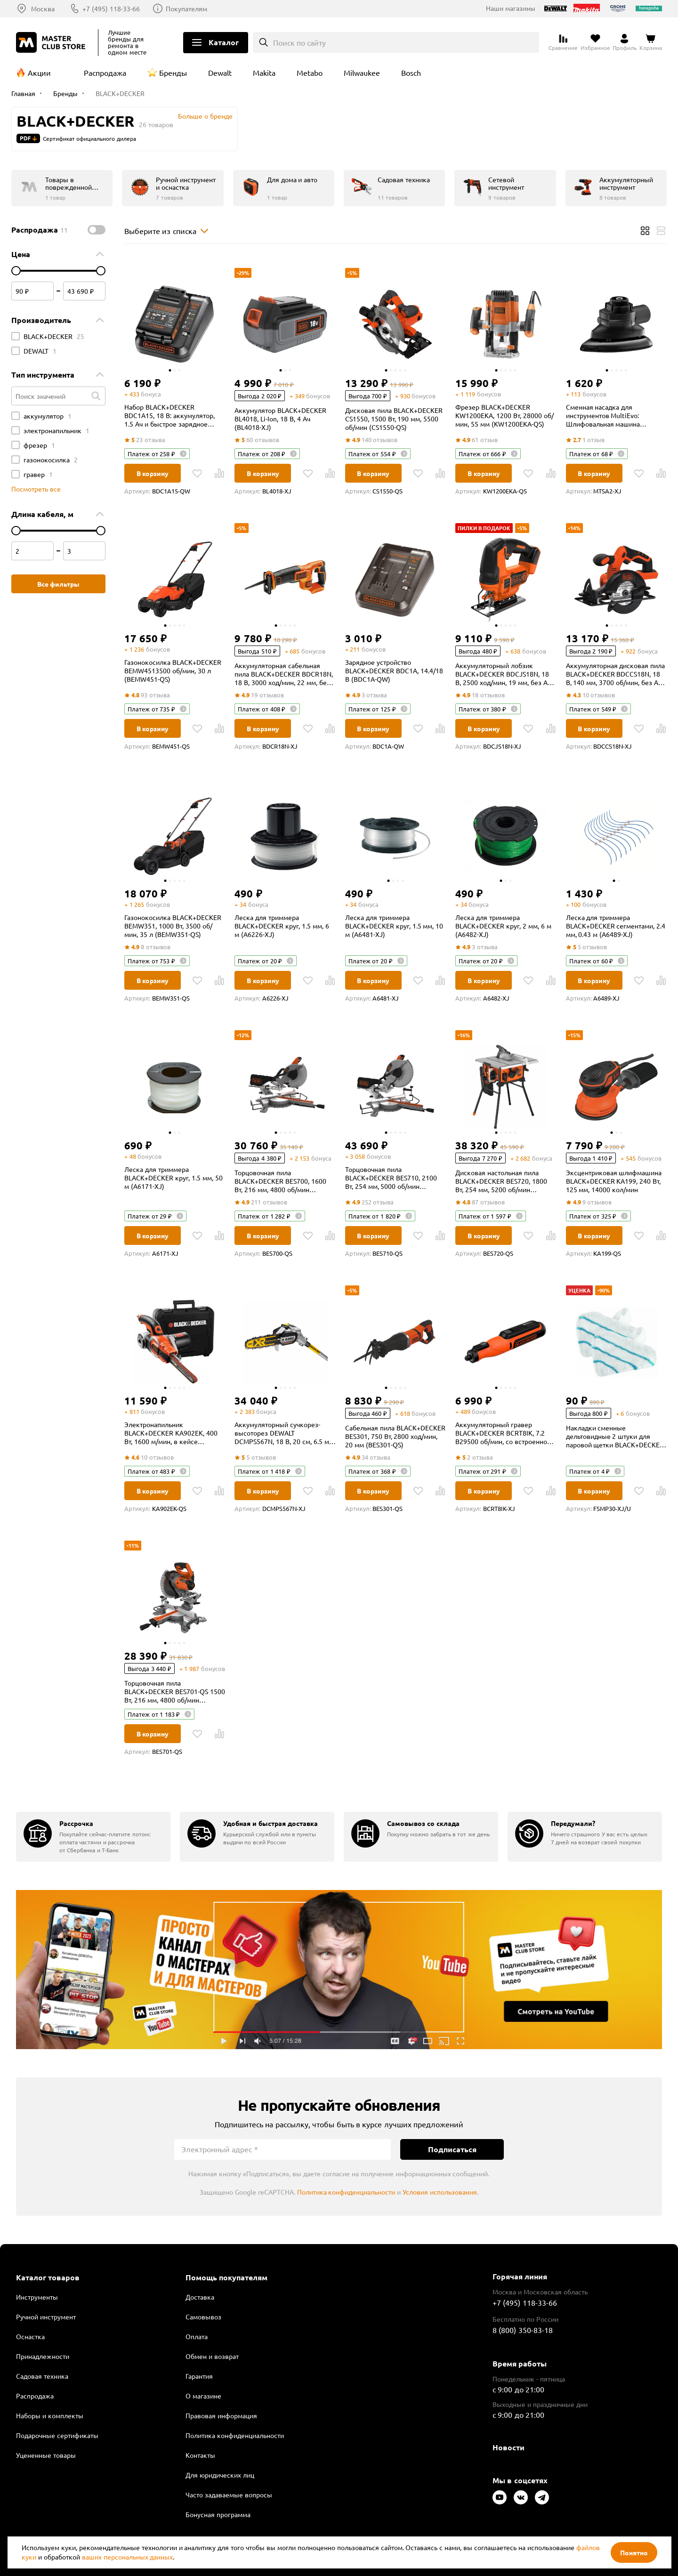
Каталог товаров (48, 2277)
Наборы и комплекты (49, 2415)
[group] (93, 1836)
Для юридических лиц (220, 2475)
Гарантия (199, 2376)
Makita (264, 72)
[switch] (96, 229)
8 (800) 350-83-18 (522, 2329)
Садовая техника (42, 2376)
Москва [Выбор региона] (43, 8)
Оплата (197, 2336)
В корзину (153, 473)
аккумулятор (48, 416)
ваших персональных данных (127, 2556)
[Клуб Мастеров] (52, 42)
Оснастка (30, 2336)
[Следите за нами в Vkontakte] (521, 2497)
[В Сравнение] (219, 473)
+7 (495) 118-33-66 (111, 8)
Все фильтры (58, 584)
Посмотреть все (36, 489)
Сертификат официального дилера (89, 138)
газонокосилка (51, 459)
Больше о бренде (205, 116)
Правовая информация (221, 2415)
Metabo (310, 72)
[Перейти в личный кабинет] (625, 42)
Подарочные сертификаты (57, 2435)
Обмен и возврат (212, 2356)
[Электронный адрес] (282, 2149)
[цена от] (16, 270)
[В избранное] (197, 473)
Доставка (200, 2297)
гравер (38, 474)
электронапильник (56, 430)
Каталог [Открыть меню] (224, 42)
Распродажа (105, 72)
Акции (39, 72)
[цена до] (100, 270)
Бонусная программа (218, 2514)
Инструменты (37, 2297)
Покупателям (186, 8)
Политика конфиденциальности (346, 2192)
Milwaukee (362, 72)
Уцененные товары (46, 2455)
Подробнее (339, 1969)
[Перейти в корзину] (650, 42)
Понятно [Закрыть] (634, 2552)
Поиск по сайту (299, 42)
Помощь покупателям (226, 2277)
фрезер (39, 445)
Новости (508, 2447)
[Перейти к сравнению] (563, 42)
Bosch (411, 72)
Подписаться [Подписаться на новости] (452, 2149)
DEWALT (40, 351)
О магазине (203, 2395)
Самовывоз (203, 2316)
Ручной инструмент (46, 2316)
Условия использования (440, 2192)
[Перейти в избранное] (595, 42)
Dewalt (220, 72)
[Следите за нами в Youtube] (499, 2497)
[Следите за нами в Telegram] (542, 2497)
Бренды (173, 72)
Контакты (200, 2455)
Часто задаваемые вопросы (229, 2494)
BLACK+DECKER (54, 336)
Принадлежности (42, 2356)
